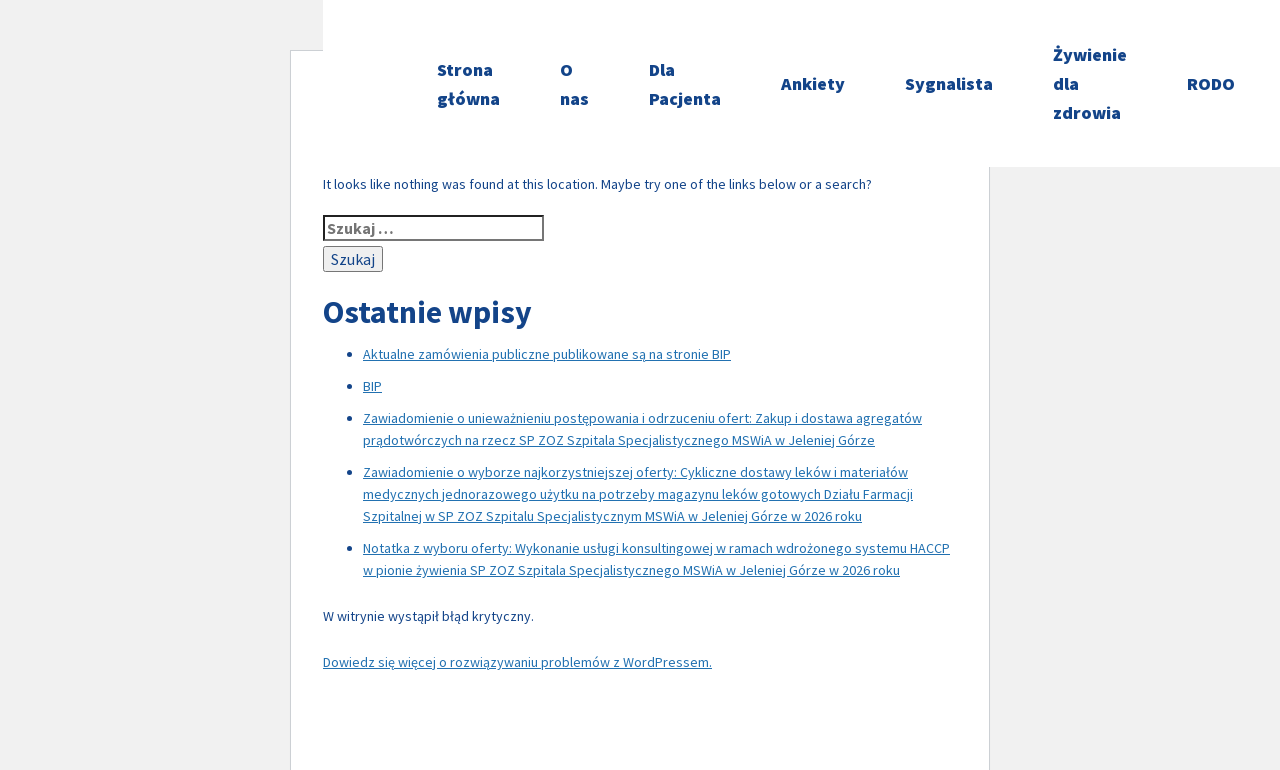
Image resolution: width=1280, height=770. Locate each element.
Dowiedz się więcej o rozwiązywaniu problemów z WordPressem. (517, 662)
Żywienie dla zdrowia (1090, 83)
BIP (372, 386)
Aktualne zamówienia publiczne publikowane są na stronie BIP (547, 354)
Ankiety (813, 83)
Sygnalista (949, 83)
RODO (1211, 83)
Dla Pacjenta (685, 84)
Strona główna (468, 84)
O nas (574, 84)
